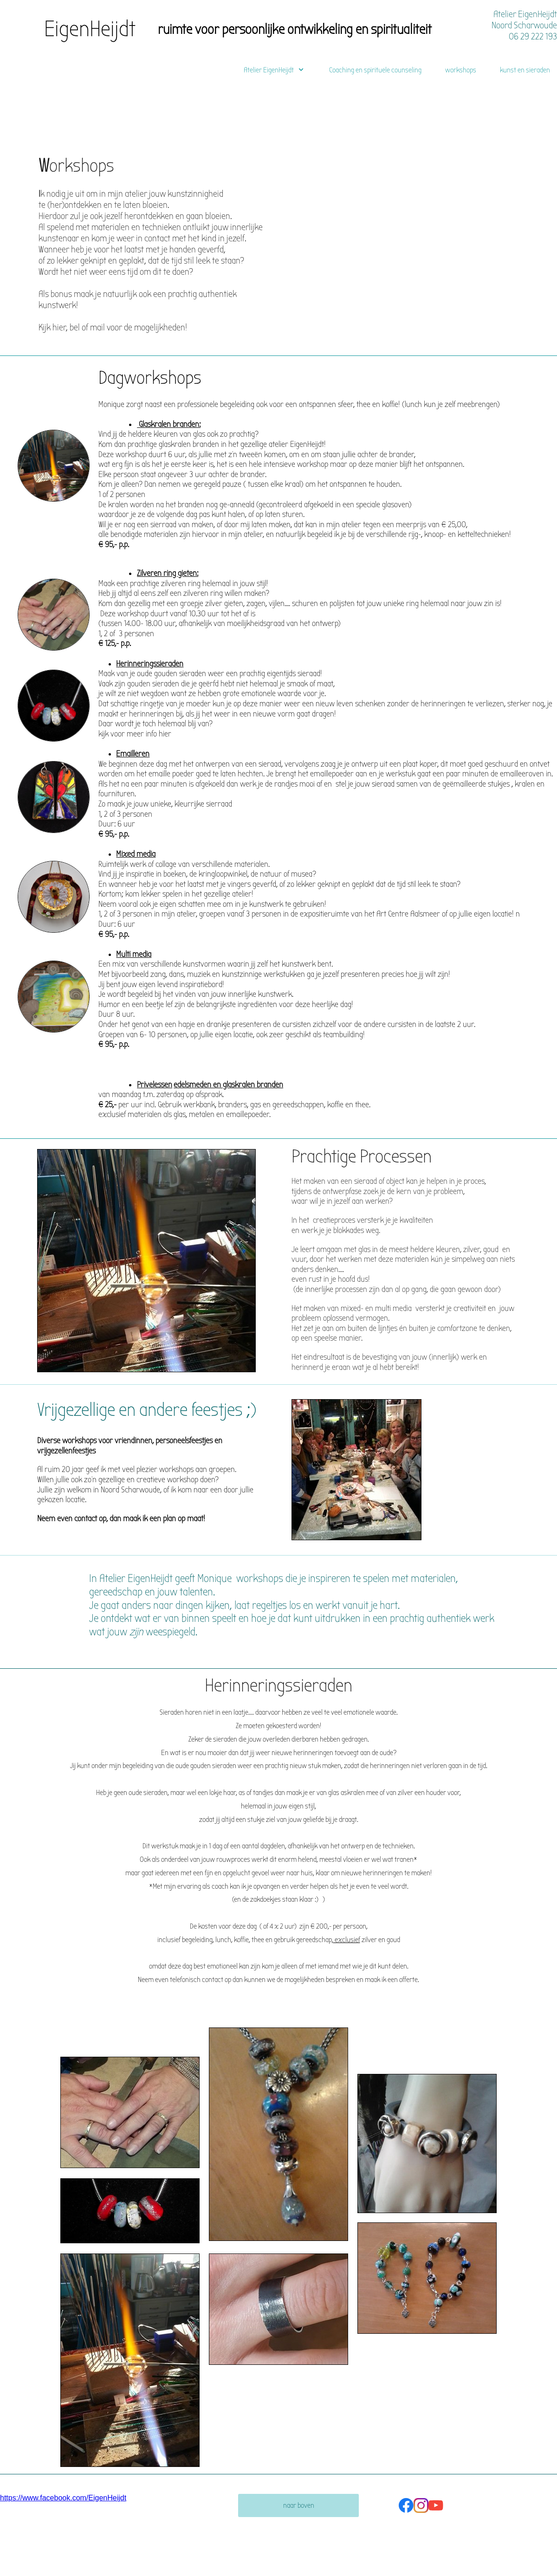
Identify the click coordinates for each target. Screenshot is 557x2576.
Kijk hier (52, 327)
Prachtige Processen (361, 1157)
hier (165, 734)
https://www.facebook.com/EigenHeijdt (63, 2498)
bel (75, 327)
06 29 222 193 (533, 36)
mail (98, 327)
